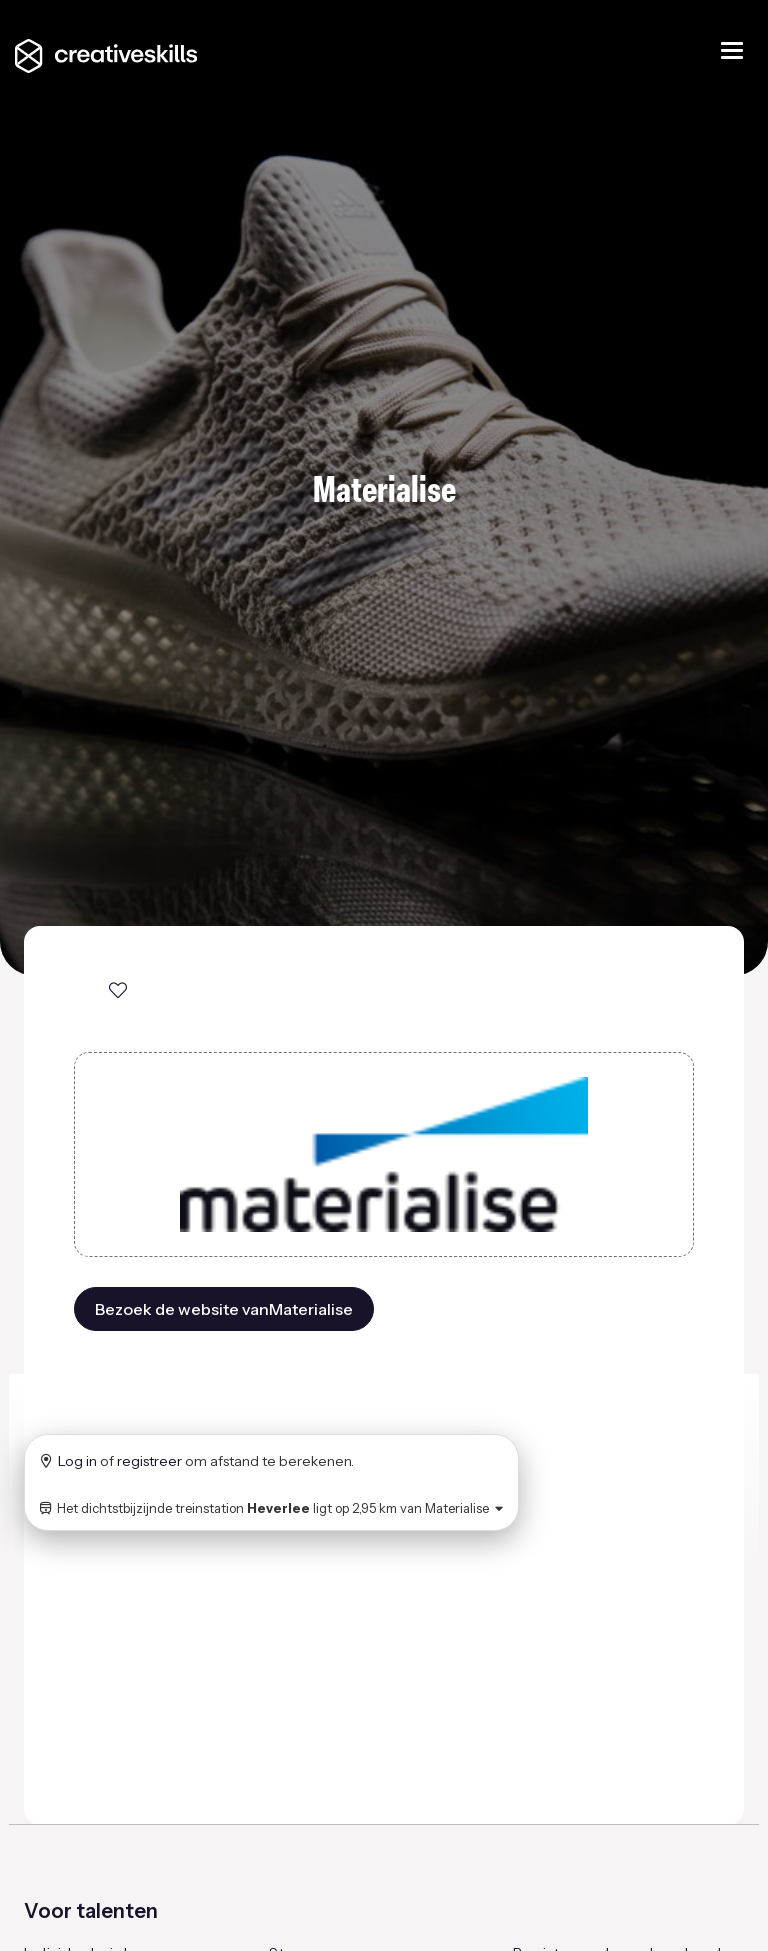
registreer (149, 1461)
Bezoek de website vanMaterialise (224, 1309)
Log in (77, 1461)
